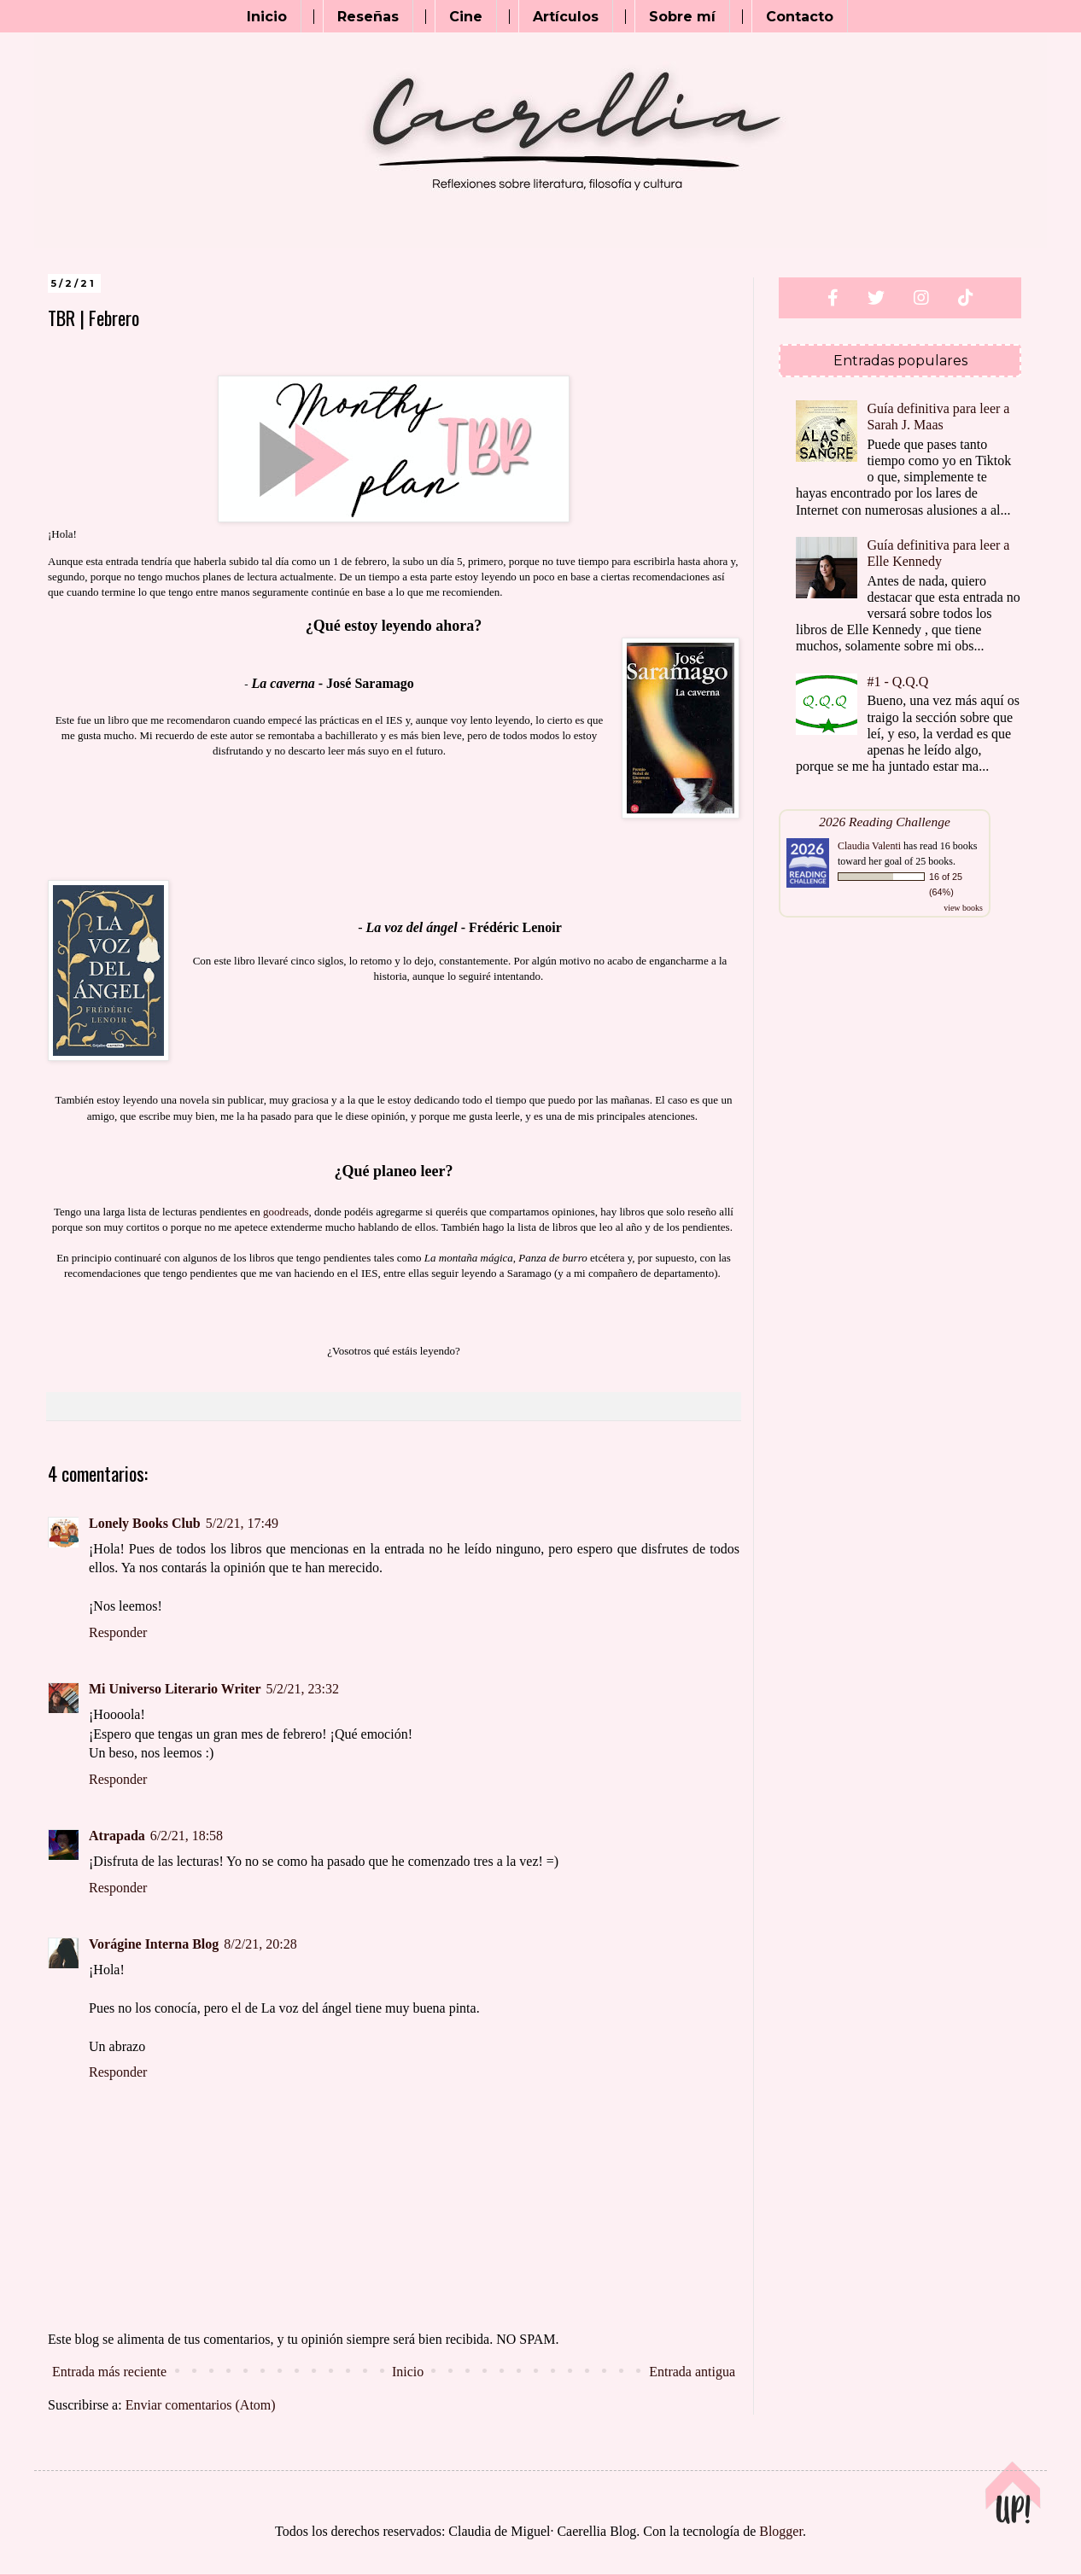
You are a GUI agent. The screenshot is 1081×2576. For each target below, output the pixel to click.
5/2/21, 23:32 (302, 1688)
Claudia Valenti (869, 846)
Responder (118, 1632)
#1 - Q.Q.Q (897, 681)
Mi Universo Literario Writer (175, 1688)
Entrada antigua (692, 2371)
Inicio (267, 17)
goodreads (285, 1211)
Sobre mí (682, 17)
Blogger (781, 2531)
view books (963, 907)
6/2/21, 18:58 (186, 1835)
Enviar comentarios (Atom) (201, 2405)
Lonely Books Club (145, 1523)
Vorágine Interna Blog (154, 1944)
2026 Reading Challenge (884, 821)
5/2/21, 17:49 (242, 1523)
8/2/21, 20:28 (260, 1944)
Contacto (799, 17)
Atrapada (117, 1835)
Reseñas (368, 17)
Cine (465, 17)
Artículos (566, 17)
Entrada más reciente (109, 2371)
